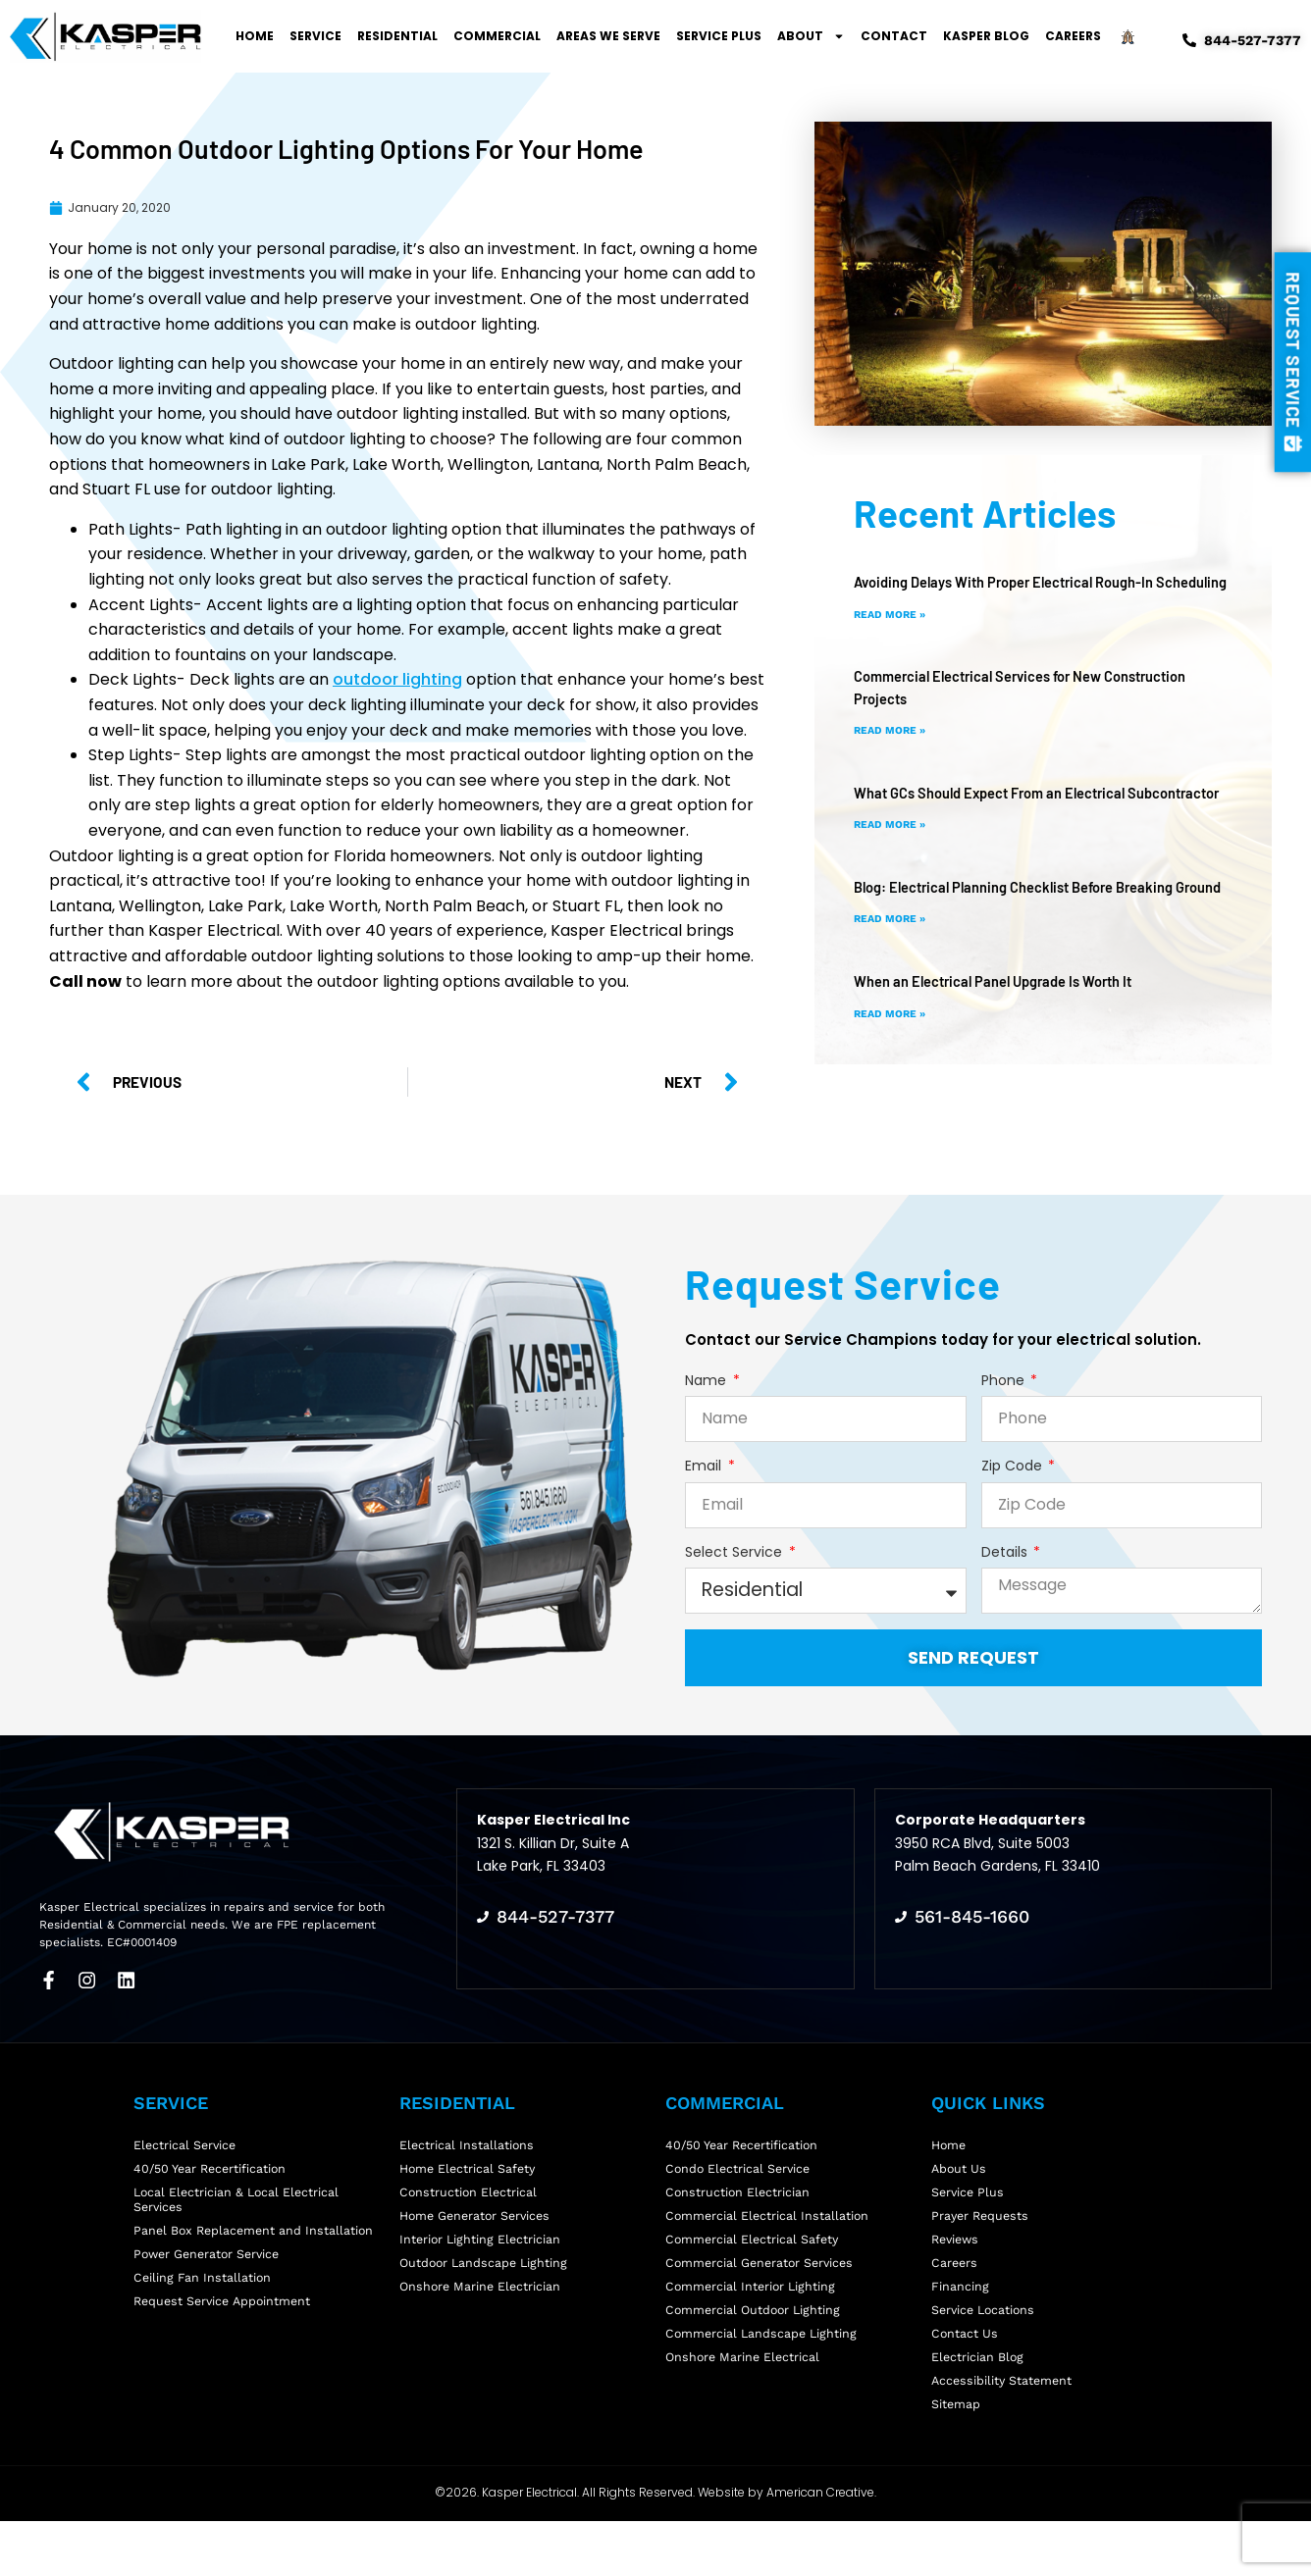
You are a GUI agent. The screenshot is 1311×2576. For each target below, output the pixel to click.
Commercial (497, 35)
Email (705, 1466)
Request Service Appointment (225, 2330)
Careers (1073, 35)
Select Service (735, 1552)
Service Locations (985, 2340)
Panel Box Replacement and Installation (256, 2243)
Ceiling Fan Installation (203, 2300)
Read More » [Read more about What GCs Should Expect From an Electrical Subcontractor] (894, 868)
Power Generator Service (210, 2272)
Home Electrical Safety (470, 2166)
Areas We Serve (608, 35)
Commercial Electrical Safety (754, 2252)
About (811, 36)
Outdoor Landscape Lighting (486, 2282)
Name (707, 1380)
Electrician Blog (978, 2398)
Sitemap (956, 2455)
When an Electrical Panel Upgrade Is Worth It (1007, 1046)
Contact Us (965, 2368)
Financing (960, 2310)
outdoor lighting (397, 679)
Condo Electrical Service (740, 2166)
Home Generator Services (478, 2224)
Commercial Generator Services (763, 2282)
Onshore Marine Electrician (482, 2310)
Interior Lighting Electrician (481, 2252)
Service (315, 35)
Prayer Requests (982, 2224)
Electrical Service (186, 2137)
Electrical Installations (467, 2137)
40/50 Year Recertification (213, 2166)
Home (255, 35)
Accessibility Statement (1003, 2426)
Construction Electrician (739, 2195)
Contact (894, 35)
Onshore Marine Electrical (744, 2398)
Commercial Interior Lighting (752, 2310)
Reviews (957, 2252)
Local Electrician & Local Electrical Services (238, 2205)
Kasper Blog (986, 35)
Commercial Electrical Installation (768, 2224)
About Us (959, 2166)
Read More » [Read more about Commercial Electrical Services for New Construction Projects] (894, 751)
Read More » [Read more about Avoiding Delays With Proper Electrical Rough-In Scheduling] (894, 636)
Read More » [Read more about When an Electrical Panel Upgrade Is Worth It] (894, 1079)
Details (1006, 1552)
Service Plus (718, 35)
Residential (397, 35)
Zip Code (1013, 1466)
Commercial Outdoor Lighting (755, 2340)
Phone (1004, 1380)
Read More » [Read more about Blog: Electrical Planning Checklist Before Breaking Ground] (894, 985)
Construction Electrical (469, 2195)
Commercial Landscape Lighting (763, 2368)
